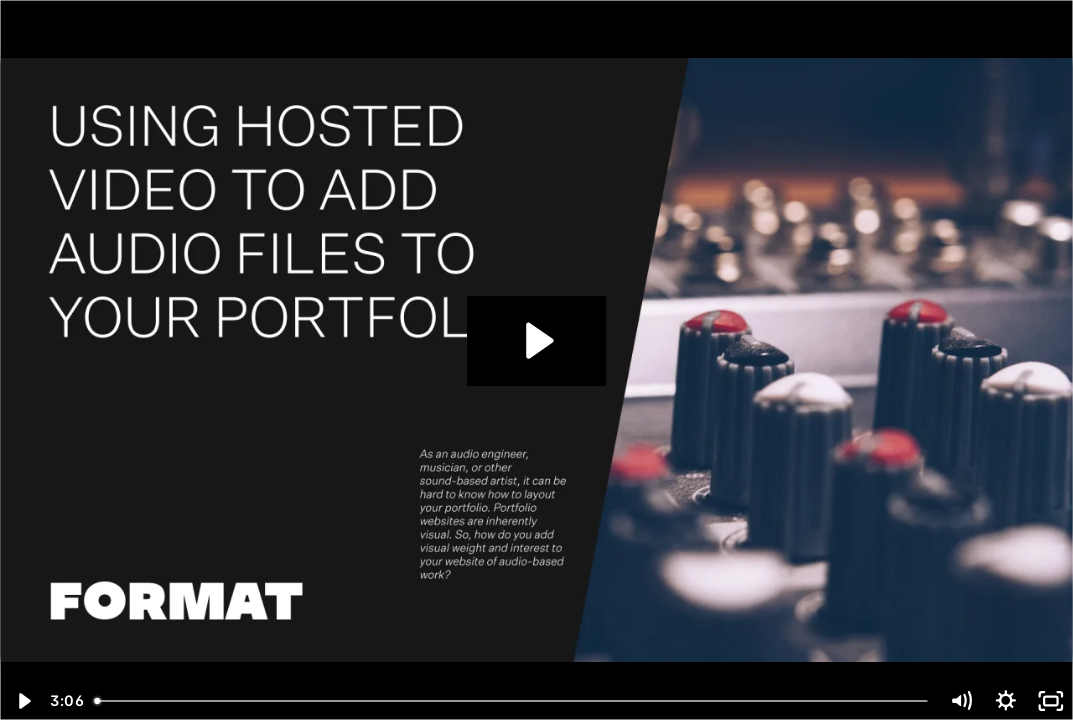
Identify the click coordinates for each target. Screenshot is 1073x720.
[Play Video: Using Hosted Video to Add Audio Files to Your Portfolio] (537, 340)
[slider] (512, 701)
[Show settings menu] (1006, 701)
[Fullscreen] (1050, 701)
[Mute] (961, 701)
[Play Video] (22, 701)
